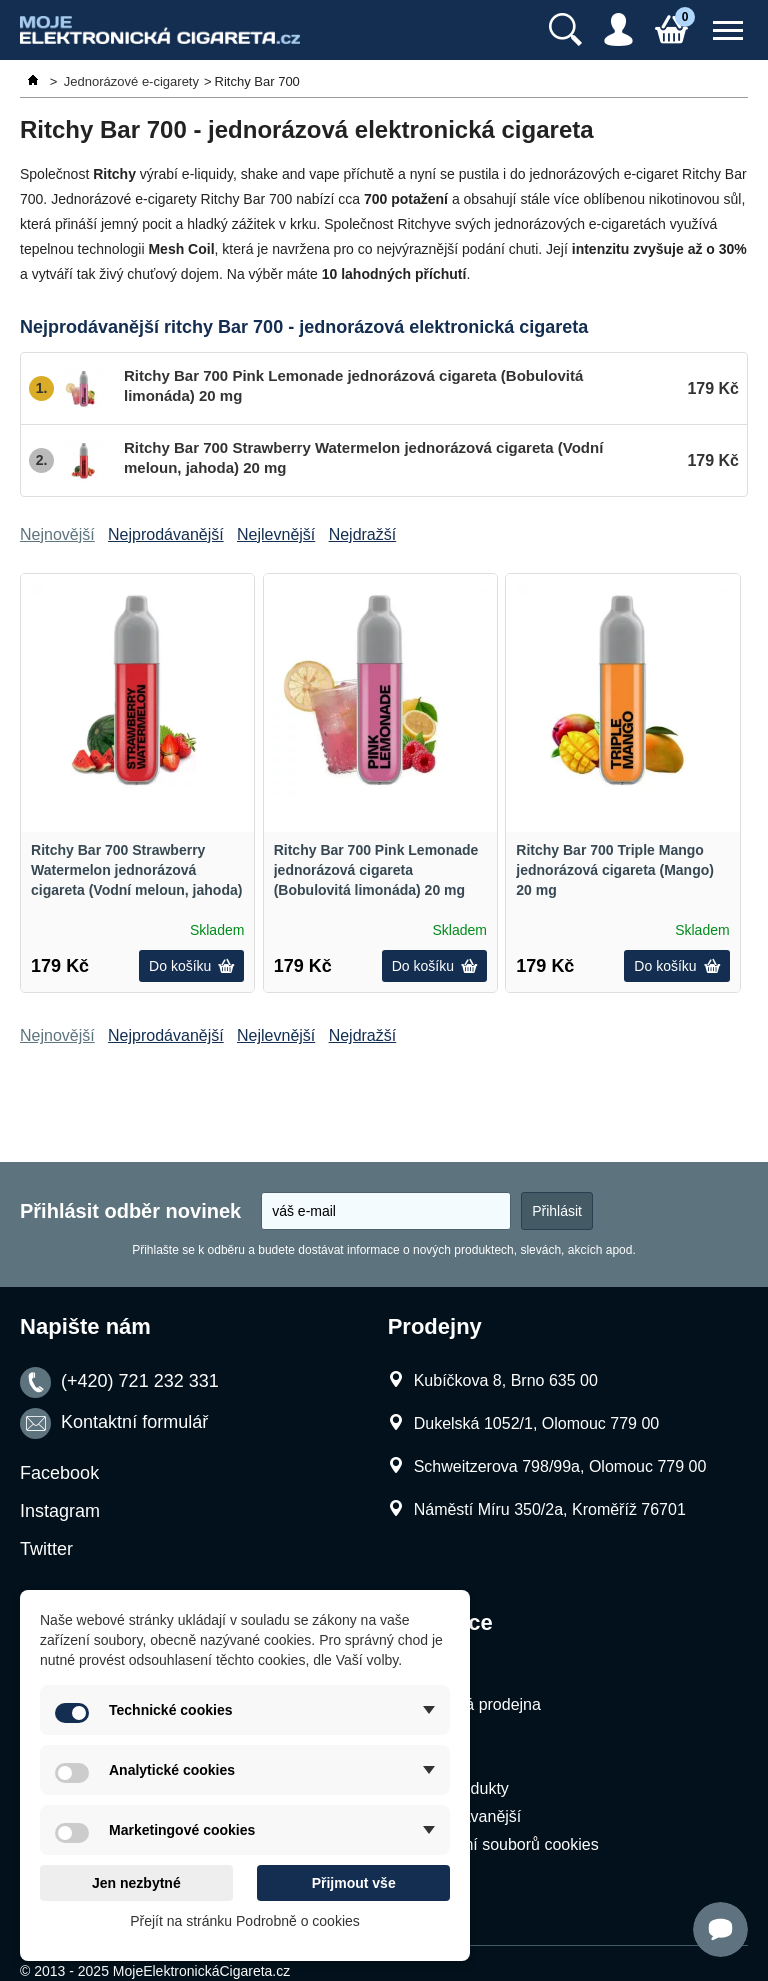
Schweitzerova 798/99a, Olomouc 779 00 (560, 1466)
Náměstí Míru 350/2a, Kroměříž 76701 (550, 1509)
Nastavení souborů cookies (502, 1844)
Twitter (46, 1549)
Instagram (60, 1511)
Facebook (59, 1473)
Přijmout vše (354, 1883)
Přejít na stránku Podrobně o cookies (245, 1921)
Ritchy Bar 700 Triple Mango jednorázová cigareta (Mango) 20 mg (615, 870)
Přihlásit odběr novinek (130, 1211)
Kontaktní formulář (134, 1423)
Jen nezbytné (136, 1883)
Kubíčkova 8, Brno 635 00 (506, 1380)
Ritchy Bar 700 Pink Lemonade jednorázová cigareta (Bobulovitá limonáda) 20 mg (376, 870)
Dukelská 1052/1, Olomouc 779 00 (536, 1423)
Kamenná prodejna (473, 1704)
